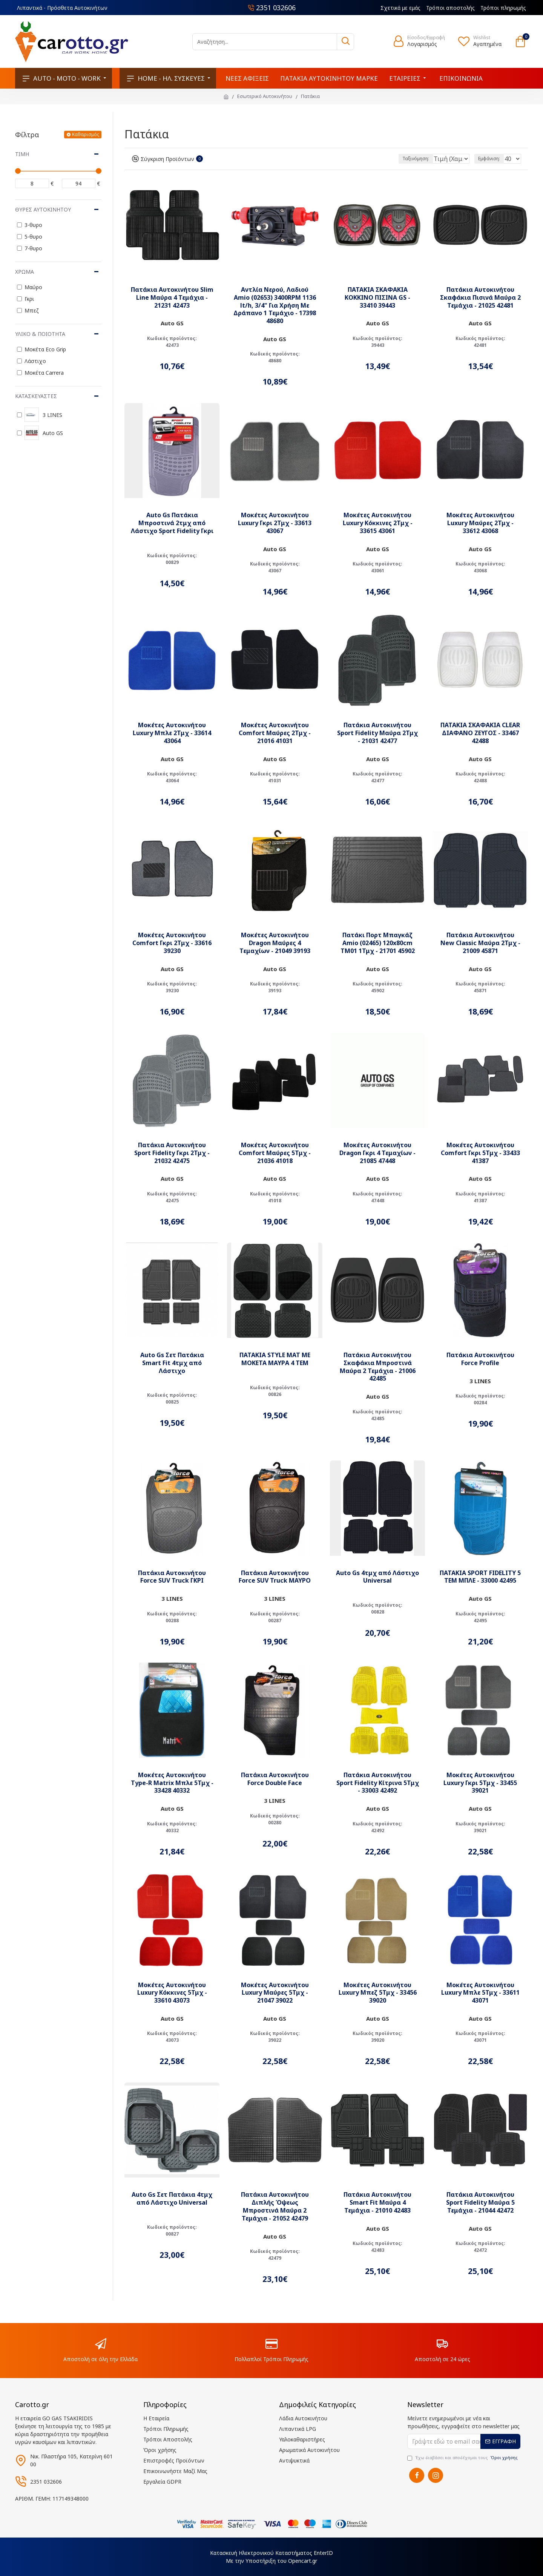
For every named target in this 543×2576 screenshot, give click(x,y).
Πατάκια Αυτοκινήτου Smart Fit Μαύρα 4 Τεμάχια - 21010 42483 (377, 2202)
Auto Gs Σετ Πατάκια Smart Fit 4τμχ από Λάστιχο (172, 1363)
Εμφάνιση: (491, 158)
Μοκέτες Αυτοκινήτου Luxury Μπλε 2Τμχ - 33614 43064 (172, 733)
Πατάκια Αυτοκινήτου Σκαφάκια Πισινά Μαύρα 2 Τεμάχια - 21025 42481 (480, 297)
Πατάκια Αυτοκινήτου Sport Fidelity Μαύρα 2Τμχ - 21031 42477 (377, 733)
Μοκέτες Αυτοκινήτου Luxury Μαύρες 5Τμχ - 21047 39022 (275, 1992)
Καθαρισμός (85, 134)
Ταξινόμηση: (390, 158)
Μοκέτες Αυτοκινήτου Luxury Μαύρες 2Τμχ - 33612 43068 (480, 523)
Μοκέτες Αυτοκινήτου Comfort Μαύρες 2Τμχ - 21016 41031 (275, 733)
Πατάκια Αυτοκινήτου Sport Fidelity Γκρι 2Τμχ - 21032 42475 (172, 1153)
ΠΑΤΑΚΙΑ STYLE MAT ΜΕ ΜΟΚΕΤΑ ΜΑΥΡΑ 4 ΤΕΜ (274, 1359)
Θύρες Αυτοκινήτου (43, 209)
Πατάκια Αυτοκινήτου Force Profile (480, 1359)
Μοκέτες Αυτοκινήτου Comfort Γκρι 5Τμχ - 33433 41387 (480, 1153)
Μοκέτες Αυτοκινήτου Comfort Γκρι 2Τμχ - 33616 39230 (172, 943)
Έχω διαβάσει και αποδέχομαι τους (463, 2458)
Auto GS (172, 323)
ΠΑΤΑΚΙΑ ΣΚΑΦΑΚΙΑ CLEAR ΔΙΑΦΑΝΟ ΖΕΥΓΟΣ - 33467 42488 (480, 733)
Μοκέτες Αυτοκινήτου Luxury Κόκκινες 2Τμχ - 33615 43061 (378, 523)
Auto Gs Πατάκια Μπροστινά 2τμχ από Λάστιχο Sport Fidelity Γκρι (172, 523)
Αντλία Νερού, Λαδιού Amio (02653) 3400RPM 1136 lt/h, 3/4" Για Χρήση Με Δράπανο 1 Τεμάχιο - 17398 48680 (274, 305)
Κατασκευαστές (36, 396)
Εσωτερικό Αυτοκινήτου (264, 96)
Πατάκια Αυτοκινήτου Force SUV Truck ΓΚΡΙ (172, 1577)
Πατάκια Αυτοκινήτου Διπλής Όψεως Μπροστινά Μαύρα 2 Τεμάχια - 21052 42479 (275, 2206)
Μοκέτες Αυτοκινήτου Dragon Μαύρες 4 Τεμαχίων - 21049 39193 (274, 943)
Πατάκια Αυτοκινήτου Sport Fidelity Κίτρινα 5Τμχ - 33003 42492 (377, 1782)
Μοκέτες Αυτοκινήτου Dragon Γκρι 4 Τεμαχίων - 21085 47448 (377, 1153)
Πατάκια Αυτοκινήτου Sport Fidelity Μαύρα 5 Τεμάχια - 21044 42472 (480, 2202)
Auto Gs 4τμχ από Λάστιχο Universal (377, 1577)
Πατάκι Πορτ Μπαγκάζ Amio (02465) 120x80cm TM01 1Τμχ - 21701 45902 (378, 943)
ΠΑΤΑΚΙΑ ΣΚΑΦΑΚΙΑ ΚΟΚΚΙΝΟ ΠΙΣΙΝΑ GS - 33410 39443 (377, 297)
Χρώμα (24, 271)
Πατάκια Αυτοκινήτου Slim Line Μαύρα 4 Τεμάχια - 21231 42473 (172, 297)
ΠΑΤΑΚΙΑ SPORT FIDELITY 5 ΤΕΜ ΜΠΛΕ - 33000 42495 (480, 1577)
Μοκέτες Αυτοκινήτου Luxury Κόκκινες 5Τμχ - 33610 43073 (172, 1992)
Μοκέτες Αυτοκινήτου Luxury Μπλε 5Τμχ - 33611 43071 (480, 1992)
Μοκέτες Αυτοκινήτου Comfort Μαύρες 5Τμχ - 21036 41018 (275, 1153)
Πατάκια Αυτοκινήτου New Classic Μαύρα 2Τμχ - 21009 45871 (480, 943)
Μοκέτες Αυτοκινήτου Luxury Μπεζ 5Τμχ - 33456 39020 (378, 1992)
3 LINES (480, 1381)
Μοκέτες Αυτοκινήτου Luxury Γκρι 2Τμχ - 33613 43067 (274, 523)
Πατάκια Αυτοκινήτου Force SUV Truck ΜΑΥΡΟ (275, 1577)
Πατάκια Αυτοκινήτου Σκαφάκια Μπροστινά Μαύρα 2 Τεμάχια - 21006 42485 (378, 1366)
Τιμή (22, 154)
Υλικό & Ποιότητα (40, 333)
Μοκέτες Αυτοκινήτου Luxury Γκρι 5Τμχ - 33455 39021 (480, 1782)
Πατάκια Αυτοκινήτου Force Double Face (275, 1779)
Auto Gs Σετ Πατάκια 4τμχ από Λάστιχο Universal (172, 2199)
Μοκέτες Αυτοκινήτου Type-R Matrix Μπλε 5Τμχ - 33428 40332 (172, 1782)
